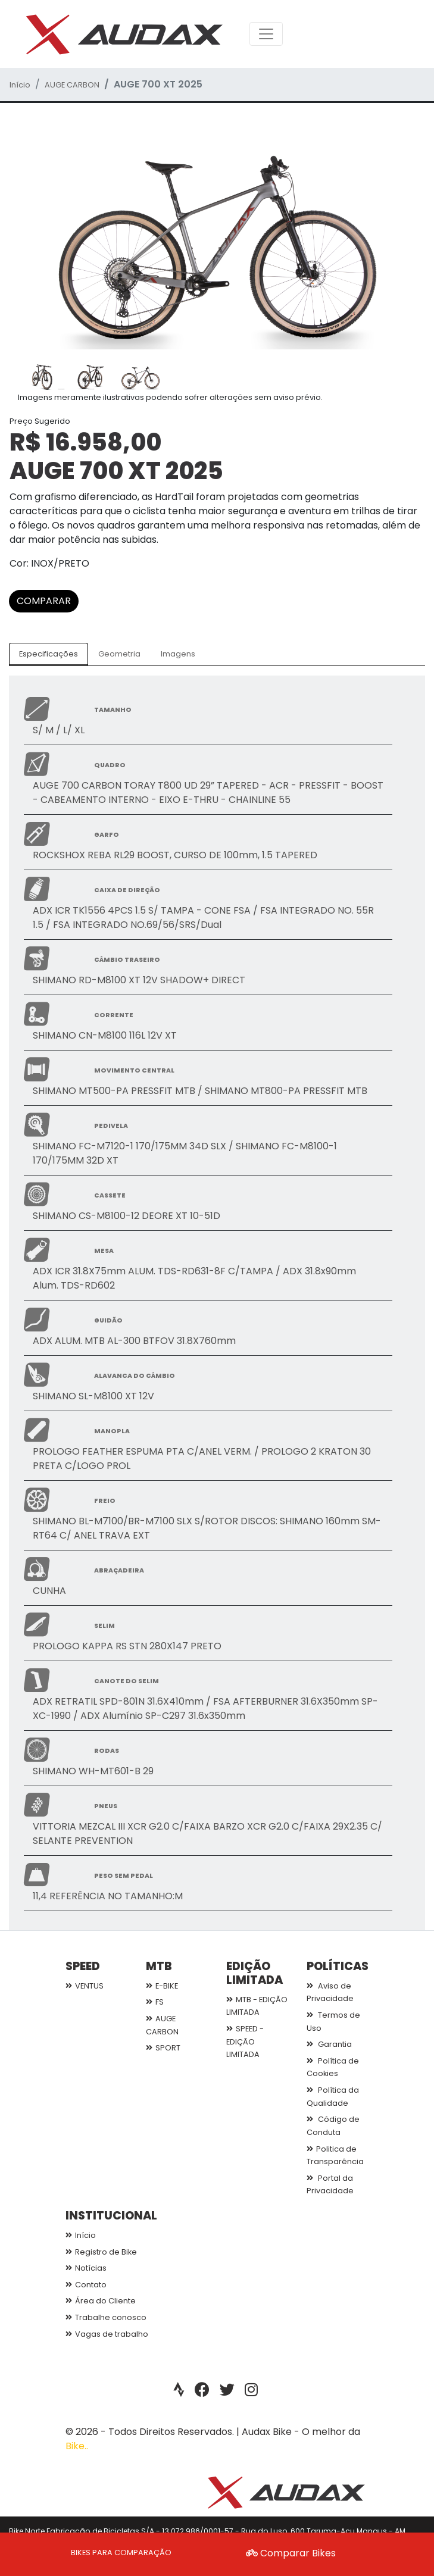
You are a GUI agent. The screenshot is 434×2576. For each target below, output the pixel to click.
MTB (159, 1966)
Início (20, 85)
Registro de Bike (101, 2252)
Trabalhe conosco (105, 2317)
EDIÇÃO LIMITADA (254, 1973)
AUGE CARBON (72, 85)
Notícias (86, 2268)
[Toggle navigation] (266, 34)
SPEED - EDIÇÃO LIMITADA (245, 2041)
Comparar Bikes (291, 2553)
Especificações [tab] (48, 654)
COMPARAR (44, 601)
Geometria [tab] (119, 654)
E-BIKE (162, 1986)
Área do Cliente (100, 2301)
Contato (86, 2285)
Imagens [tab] (178, 654)
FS (155, 2002)
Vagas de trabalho (106, 2334)
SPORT (163, 2048)
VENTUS (84, 1986)
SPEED (82, 1966)
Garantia (329, 2044)
